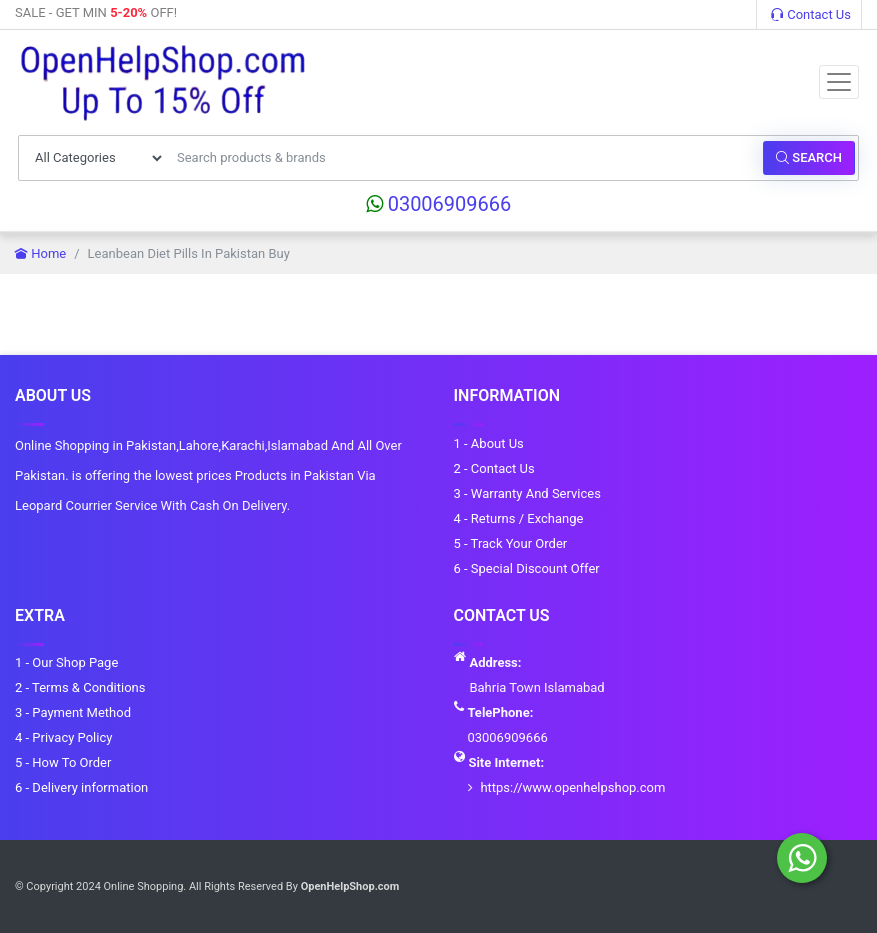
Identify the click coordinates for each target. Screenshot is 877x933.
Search (809, 157)
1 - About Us (489, 443)
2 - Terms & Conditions (80, 687)
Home (40, 253)
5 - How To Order (63, 762)
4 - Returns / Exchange (519, 518)
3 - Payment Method (73, 712)
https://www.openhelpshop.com (572, 787)
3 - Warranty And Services (527, 493)
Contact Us (811, 14)
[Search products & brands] (464, 158)
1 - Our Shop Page (66, 662)
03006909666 (439, 204)
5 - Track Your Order (511, 543)
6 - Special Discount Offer (527, 568)
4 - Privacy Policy (63, 737)
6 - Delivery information (81, 787)
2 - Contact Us (494, 468)
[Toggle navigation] (839, 82)
